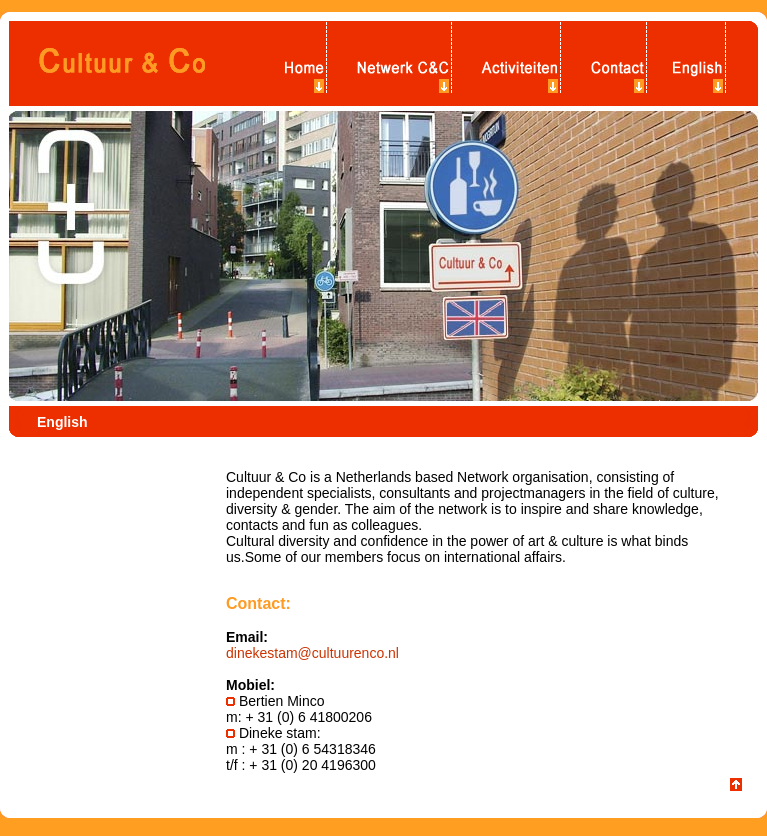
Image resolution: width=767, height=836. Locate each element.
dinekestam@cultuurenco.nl (312, 653)
